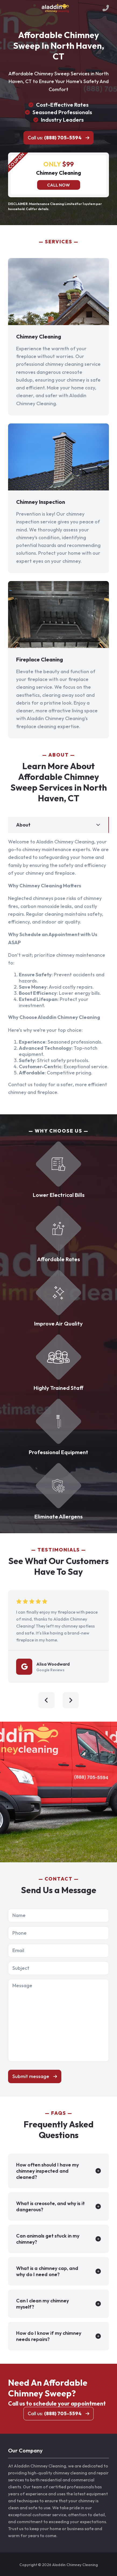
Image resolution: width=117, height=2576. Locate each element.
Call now (58, 185)
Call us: (54, 138)
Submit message (30, 2076)
